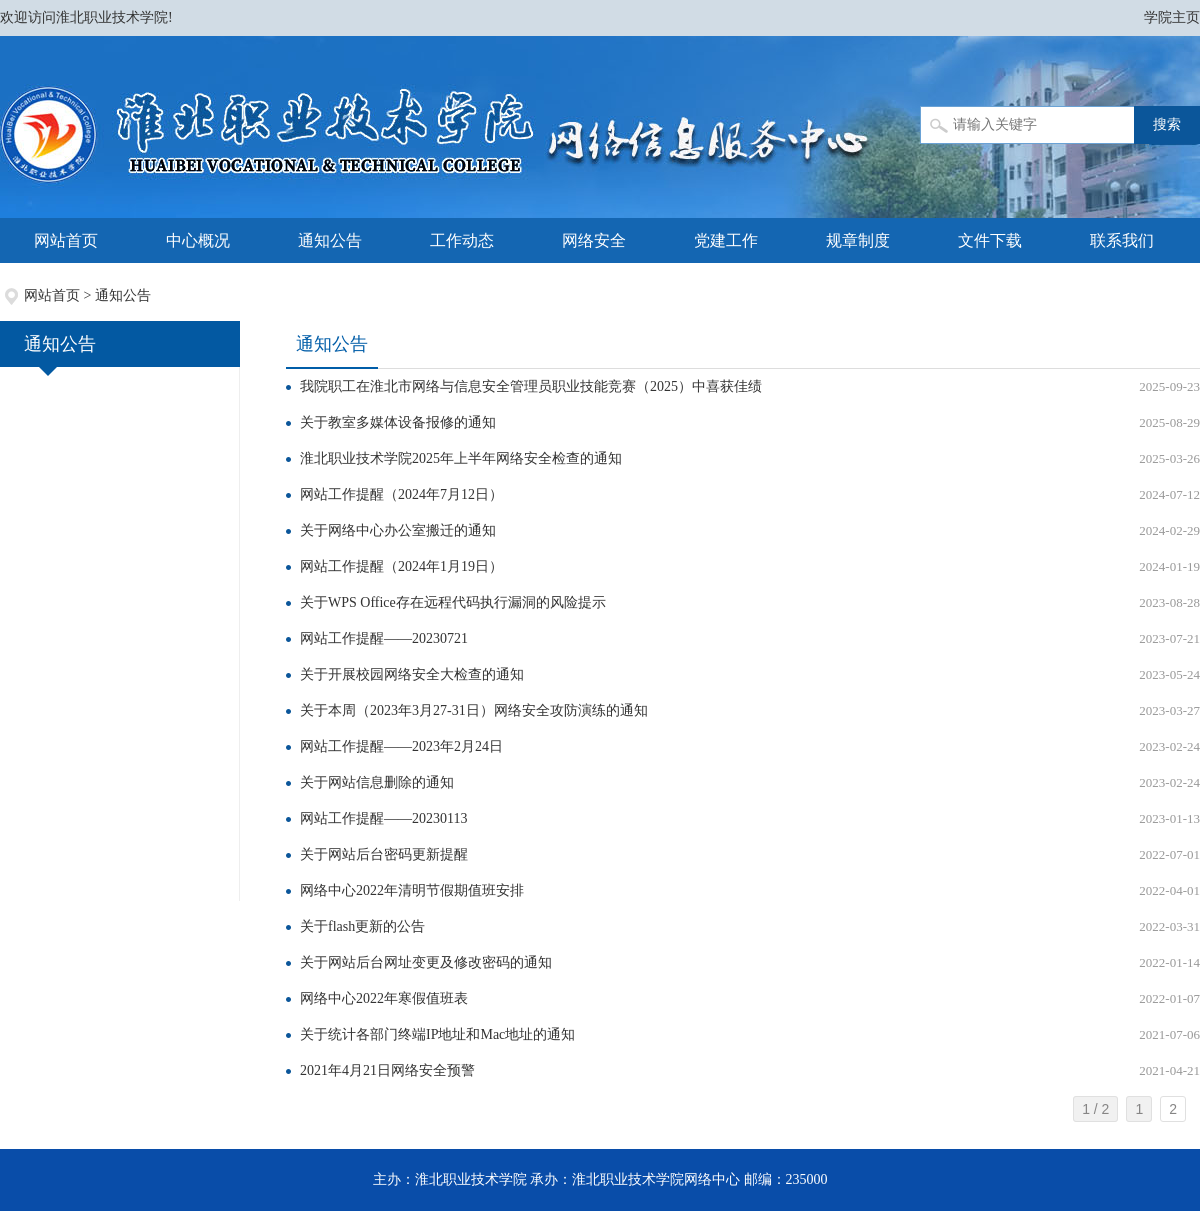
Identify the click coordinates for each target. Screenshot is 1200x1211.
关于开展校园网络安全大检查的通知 (412, 674)
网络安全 (594, 240)
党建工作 (726, 240)
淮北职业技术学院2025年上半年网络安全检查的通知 (461, 458)
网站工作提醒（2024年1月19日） (401, 566)
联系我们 (1122, 240)
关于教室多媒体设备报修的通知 (398, 422)
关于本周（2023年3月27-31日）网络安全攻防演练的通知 (474, 710)
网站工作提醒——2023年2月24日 (401, 746)
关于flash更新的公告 (362, 926)
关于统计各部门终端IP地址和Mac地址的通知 (437, 1034)
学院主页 (1172, 17)
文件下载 (990, 240)
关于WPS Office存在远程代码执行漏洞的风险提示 (453, 602)
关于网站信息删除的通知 (377, 782)
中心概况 (198, 240)
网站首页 (66, 240)
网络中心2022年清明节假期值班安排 (412, 890)
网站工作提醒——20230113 (383, 818)
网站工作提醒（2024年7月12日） (401, 494)
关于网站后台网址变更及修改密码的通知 (426, 962)
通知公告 (330, 240)
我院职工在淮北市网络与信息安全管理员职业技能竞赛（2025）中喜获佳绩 (531, 386)
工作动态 (462, 240)
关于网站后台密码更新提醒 (384, 854)
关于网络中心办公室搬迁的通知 (398, 530)
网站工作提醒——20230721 (384, 638)
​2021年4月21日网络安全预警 (387, 1070)
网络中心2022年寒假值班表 (384, 998)
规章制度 (858, 240)
